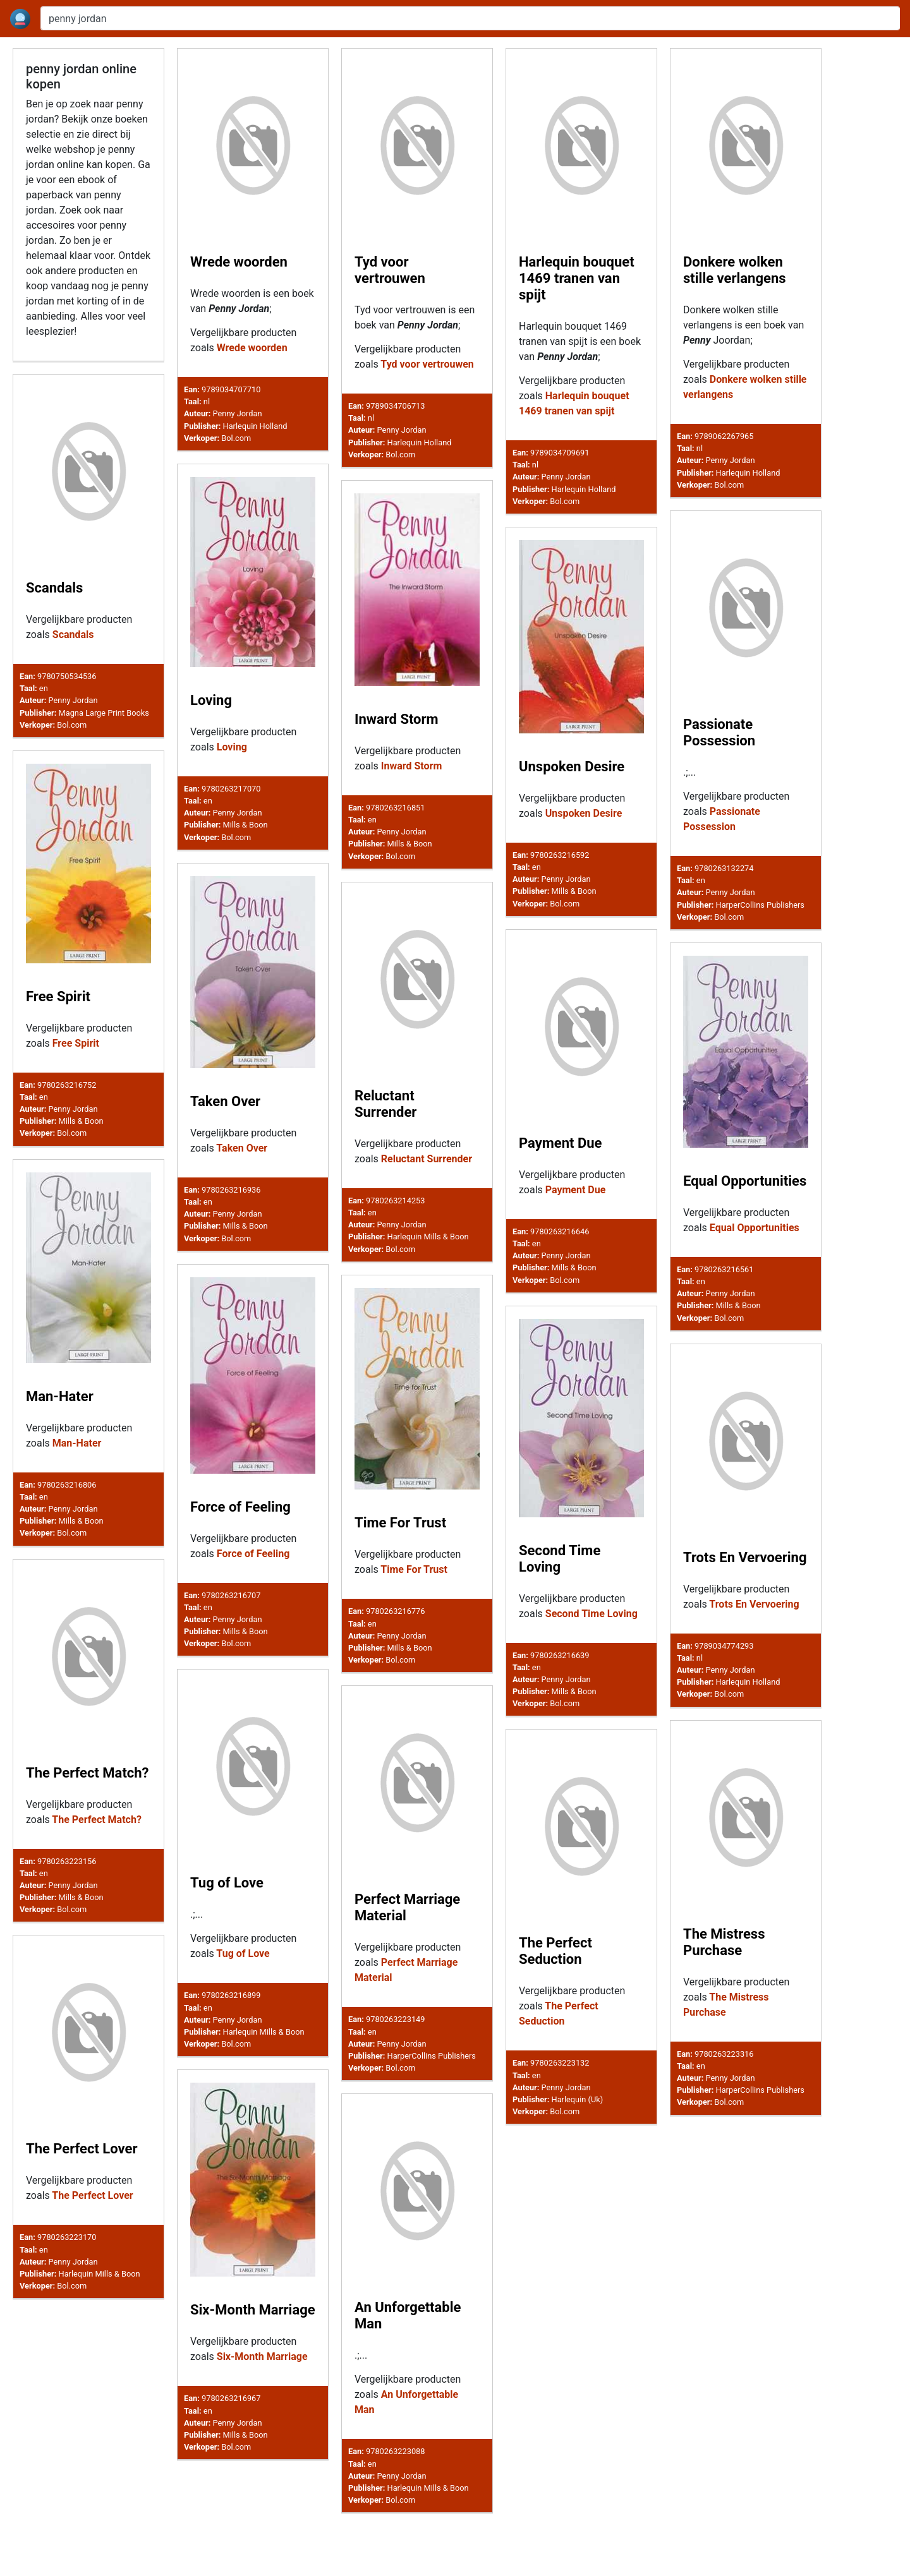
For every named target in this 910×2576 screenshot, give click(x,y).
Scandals (54, 588)
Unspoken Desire (571, 766)
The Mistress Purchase (724, 1998)
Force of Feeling (240, 1512)
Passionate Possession (719, 732)
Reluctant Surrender (385, 1104)
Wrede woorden (239, 262)
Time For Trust (400, 1532)
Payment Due (560, 1144)
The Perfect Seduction (555, 2013)
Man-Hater (60, 1399)
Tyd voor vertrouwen (390, 270)
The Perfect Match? (87, 1799)
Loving (211, 700)
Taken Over (225, 1101)
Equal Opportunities (744, 1183)
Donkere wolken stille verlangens (734, 270)
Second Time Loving (559, 1572)
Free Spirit (58, 996)
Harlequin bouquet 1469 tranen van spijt (576, 278)
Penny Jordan (237, 413)
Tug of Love (227, 1919)
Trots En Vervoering (745, 1576)
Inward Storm (397, 719)
